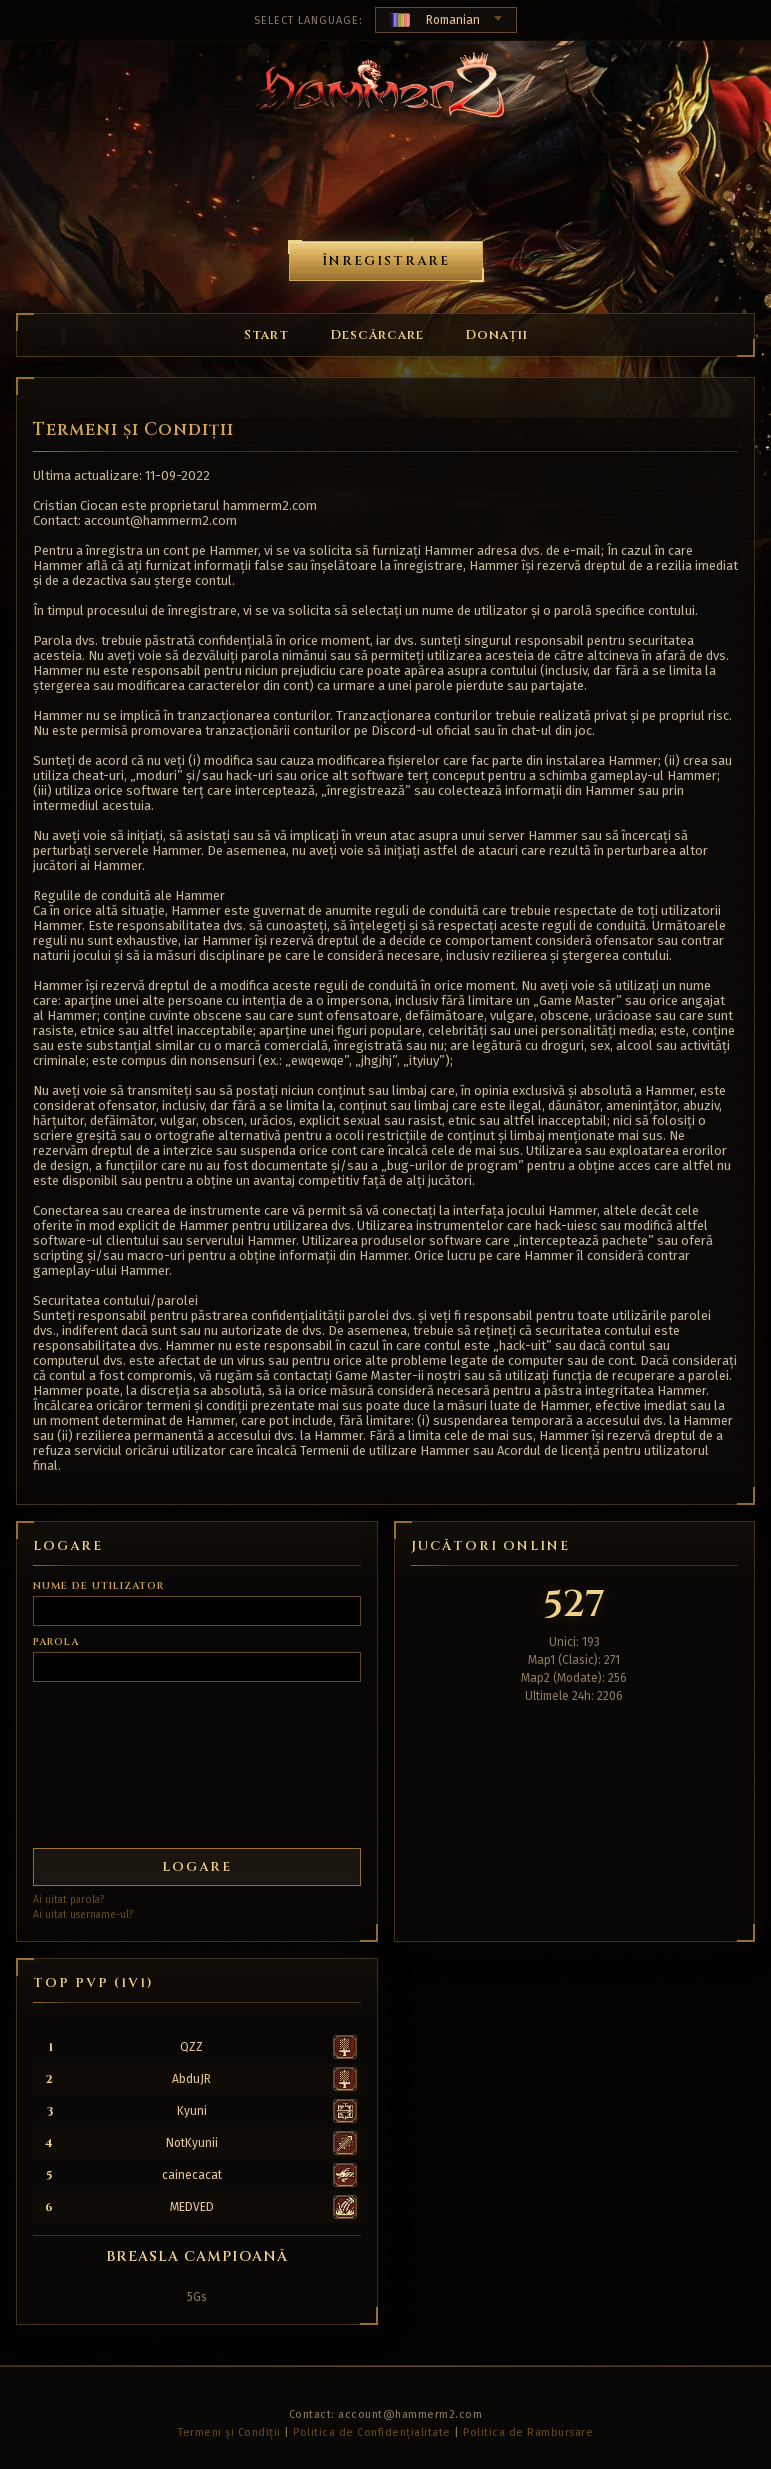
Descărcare (377, 335)
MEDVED (192, 2207)
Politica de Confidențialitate (372, 2432)
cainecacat (192, 2175)
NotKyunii (192, 2143)
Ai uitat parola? (68, 1900)
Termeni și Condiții (229, 2432)
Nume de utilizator (98, 1586)
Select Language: (308, 20)
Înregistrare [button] (386, 261)
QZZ (191, 2047)
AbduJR (191, 2079)
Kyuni (192, 2111)
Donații (496, 335)
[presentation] (107, 1757)
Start (266, 335)
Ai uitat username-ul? (83, 1915)
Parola (56, 1642)
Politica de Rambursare (528, 2432)
